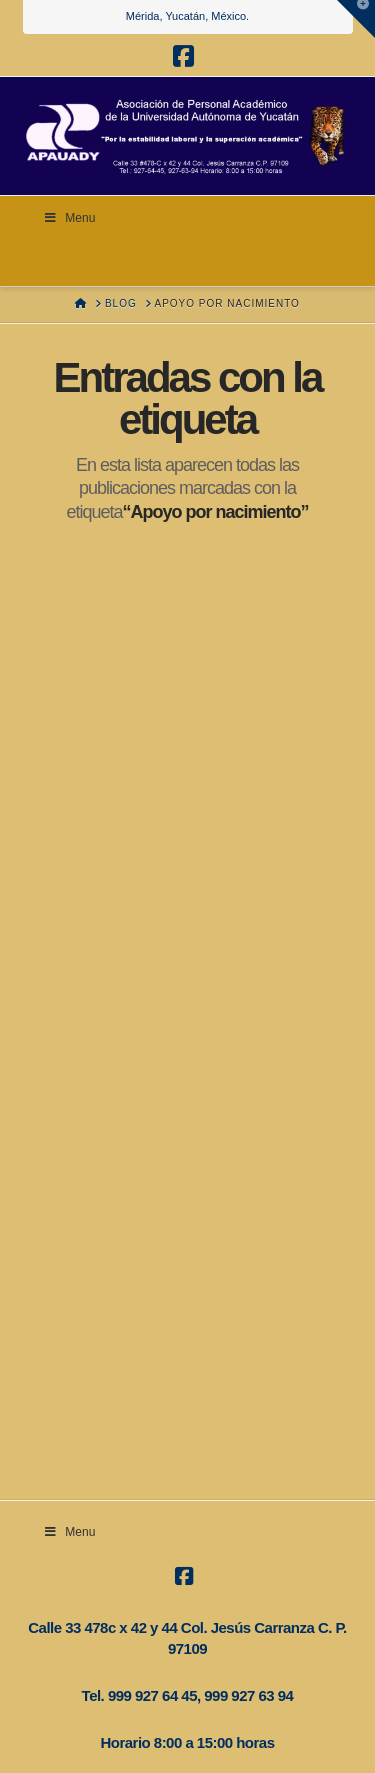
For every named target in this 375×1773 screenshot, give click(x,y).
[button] (356, 19)
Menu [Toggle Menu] (69, 218)
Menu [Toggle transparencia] (69, 1532)
